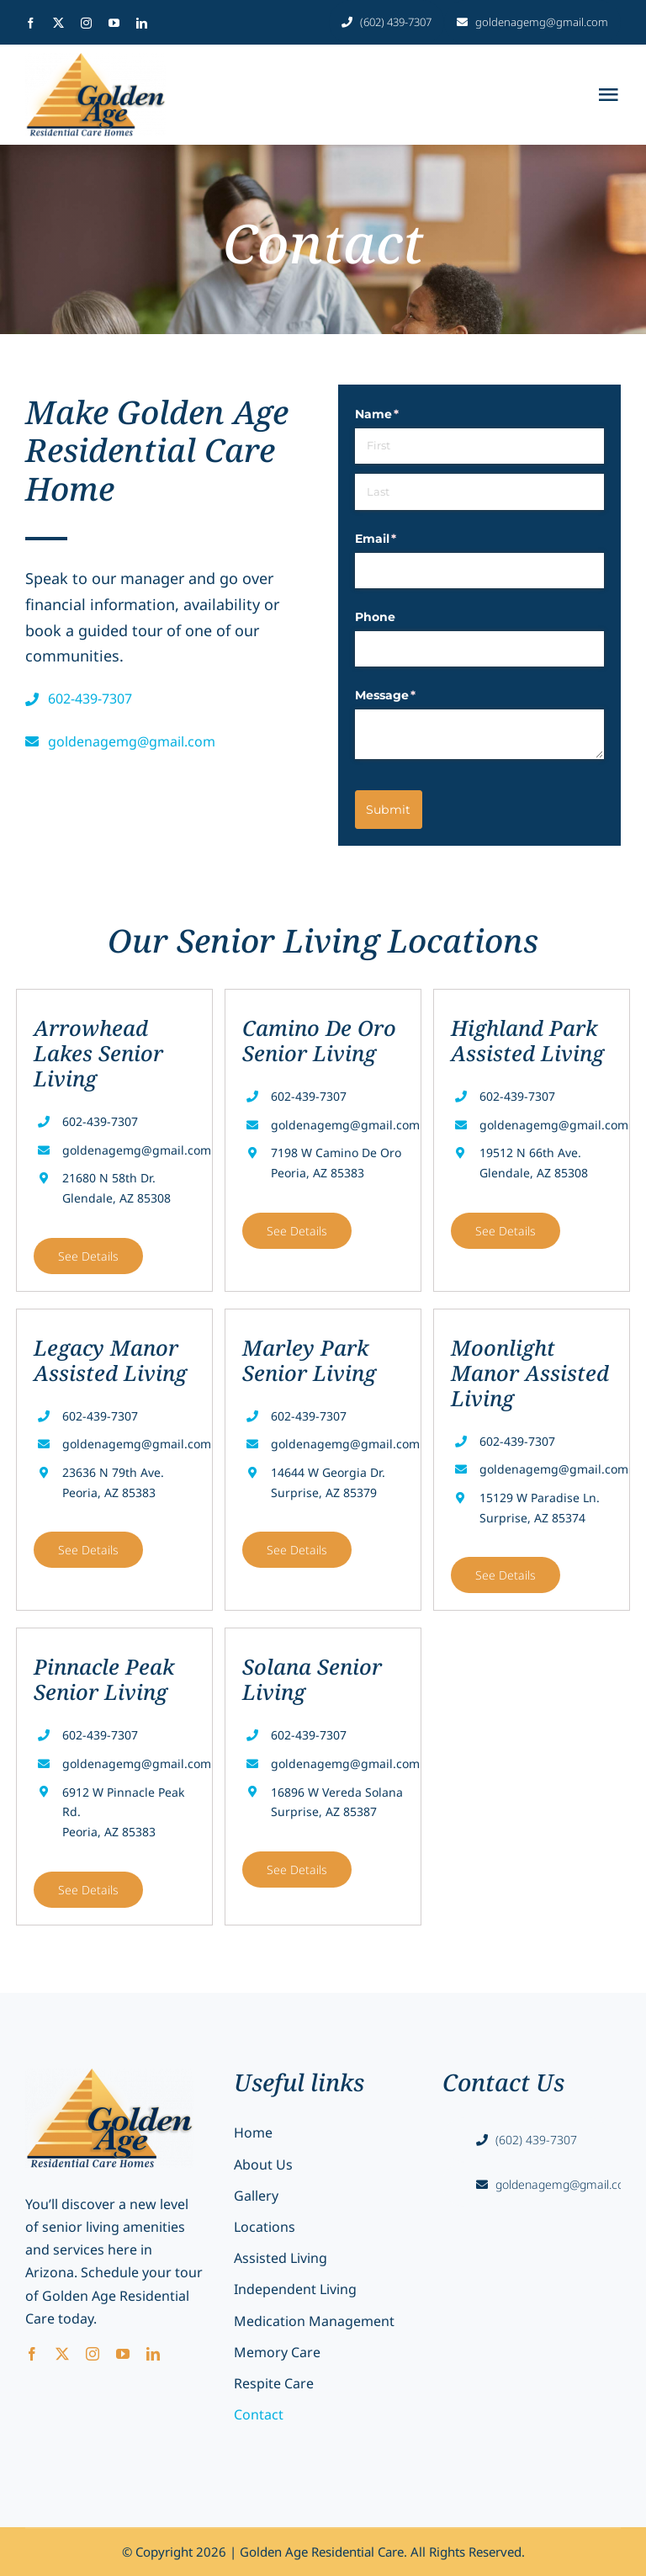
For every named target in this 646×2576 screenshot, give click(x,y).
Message (413, 696)
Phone (375, 616)
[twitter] (58, 23)
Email (403, 539)
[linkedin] (141, 23)
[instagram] (86, 23)
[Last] (479, 491)
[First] (479, 446)
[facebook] (30, 23)
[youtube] (114, 23)
